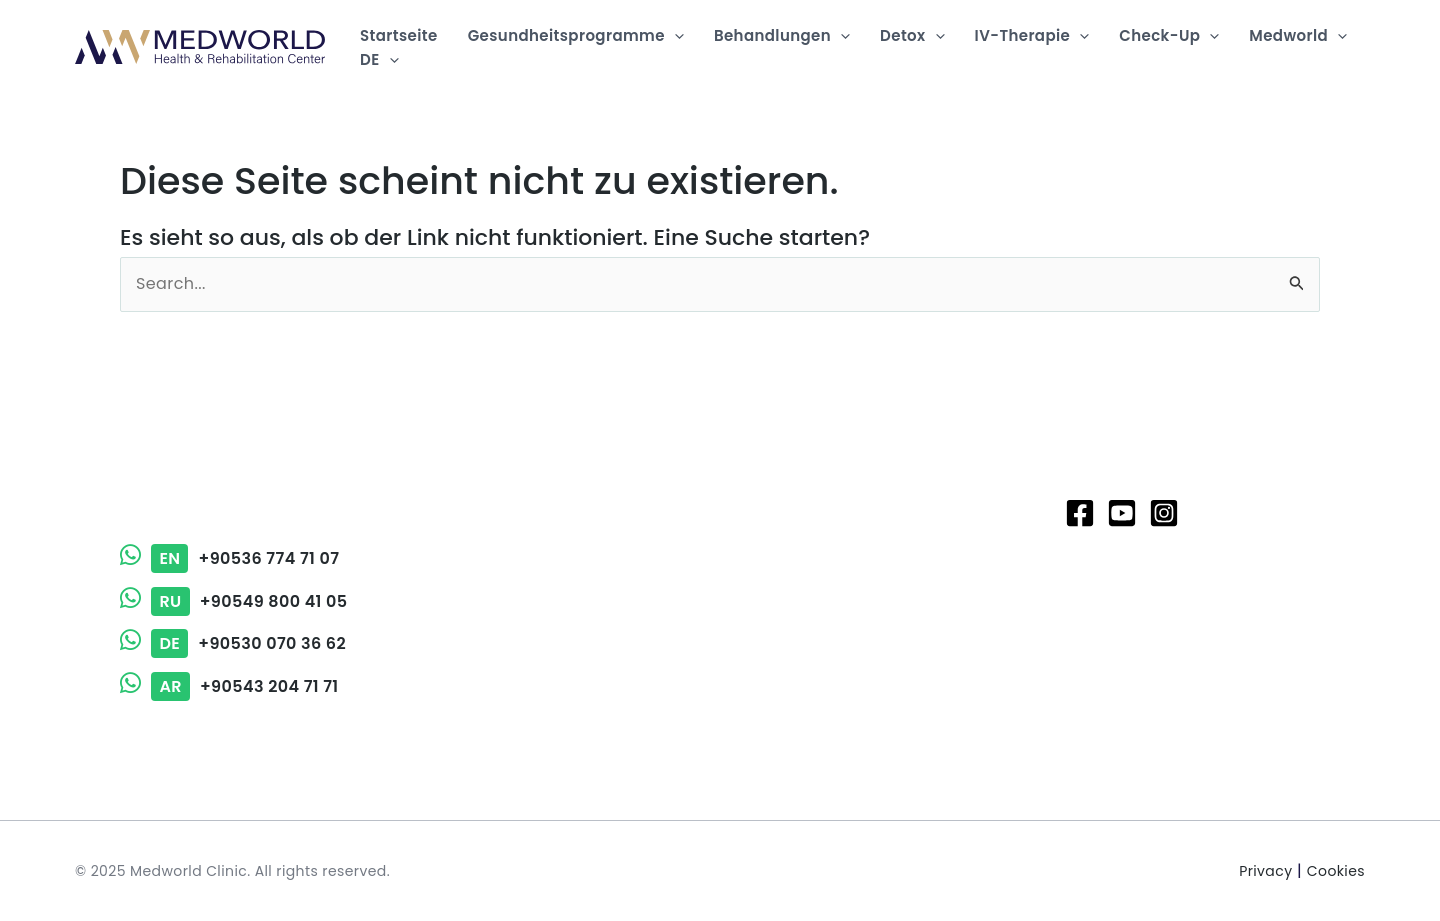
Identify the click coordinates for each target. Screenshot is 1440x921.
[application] (674, 36)
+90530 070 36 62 (233, 643)
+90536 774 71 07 (229, 558)
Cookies (1336, 871)
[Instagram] (1164, 513)
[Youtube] (1122, 513)
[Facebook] (1080, 513)
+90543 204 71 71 (229, 686)
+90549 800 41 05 (233, 601)
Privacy (1265, 871)
